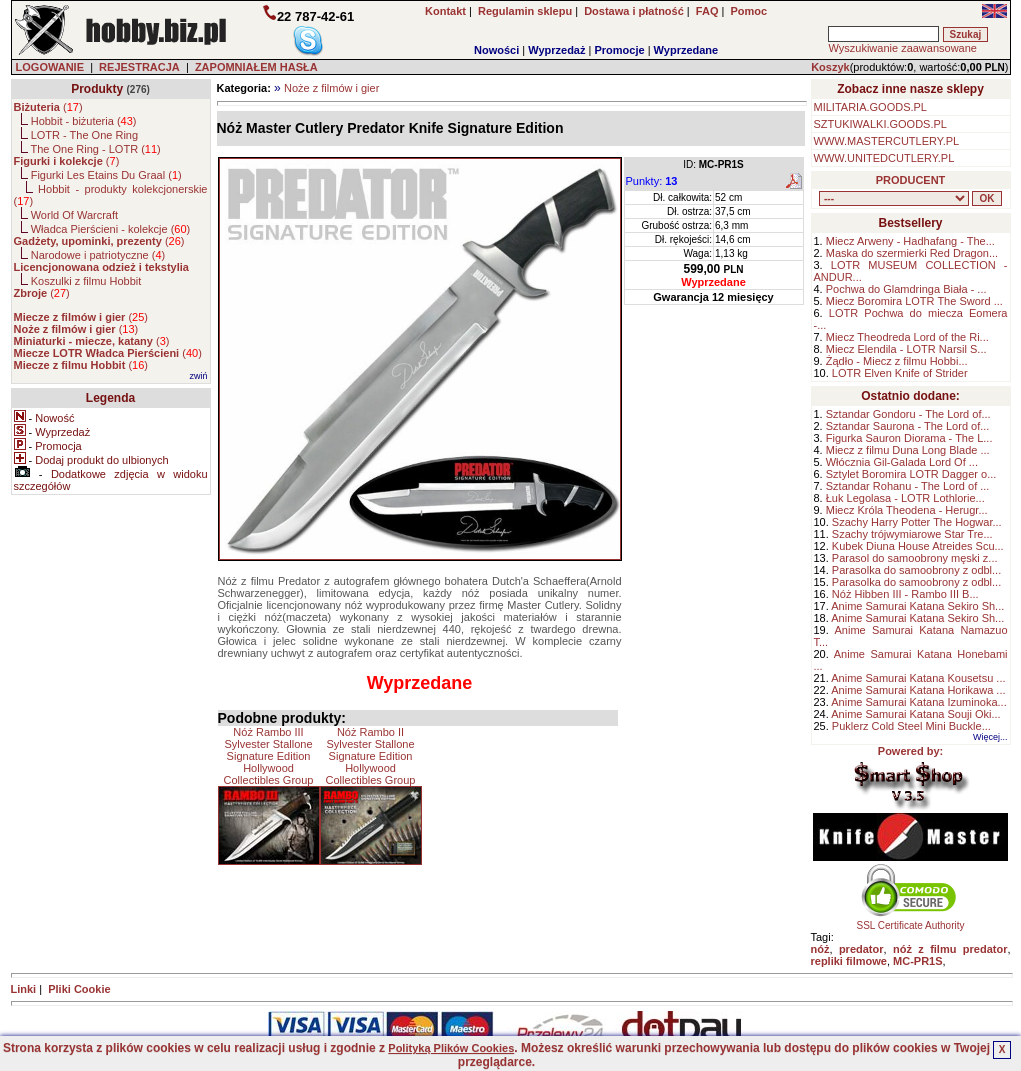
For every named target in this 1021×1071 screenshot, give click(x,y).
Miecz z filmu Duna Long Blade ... (908, 450)
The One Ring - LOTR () (95, 149)
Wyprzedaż (556, 50)
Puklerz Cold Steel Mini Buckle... (911, 726)
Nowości (496, 50)
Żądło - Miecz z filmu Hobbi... (897, 361)
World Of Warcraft (74, 215)
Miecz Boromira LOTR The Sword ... (914, 301)
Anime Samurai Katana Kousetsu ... (918, 678)
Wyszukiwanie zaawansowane (902, 48)
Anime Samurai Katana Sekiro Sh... (917, 606)
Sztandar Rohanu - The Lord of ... (908, 486)
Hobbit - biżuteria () (84, 121)
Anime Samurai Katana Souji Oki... (915, 714)
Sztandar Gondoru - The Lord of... (908, 414)
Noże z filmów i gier (331, 88)
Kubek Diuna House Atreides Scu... (918, 546)
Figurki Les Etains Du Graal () (106, 175)
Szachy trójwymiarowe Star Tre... (912, 534)
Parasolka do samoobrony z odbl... (916, 570)
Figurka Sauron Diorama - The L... (909, 438)
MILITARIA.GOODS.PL (871, 107)
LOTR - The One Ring (84, 135)
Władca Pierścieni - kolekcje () (111, 229)
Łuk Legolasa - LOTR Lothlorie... (905, 498)
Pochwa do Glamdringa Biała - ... (906, 289)
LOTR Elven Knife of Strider (900, 373)
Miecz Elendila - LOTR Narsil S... (906, 349)
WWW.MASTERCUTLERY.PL (887, 141)
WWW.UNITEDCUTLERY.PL (884, 158)
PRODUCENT (911, 180)
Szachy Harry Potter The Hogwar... (917, 522)
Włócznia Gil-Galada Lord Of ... (902, 462)
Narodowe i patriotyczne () (98, 255)
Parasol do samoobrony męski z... (915, 558)
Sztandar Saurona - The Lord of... (908, 426)
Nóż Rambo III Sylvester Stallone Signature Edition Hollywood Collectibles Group (269, 756)
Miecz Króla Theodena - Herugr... (907, 510)
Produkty (97, 89)
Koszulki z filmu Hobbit (86, 281)
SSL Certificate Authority (910, 921)
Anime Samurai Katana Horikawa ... (918, 690)
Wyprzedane (686, 50)
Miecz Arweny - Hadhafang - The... (910, 241)
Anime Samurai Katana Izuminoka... (918, 702)
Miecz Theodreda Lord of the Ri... (907, 337)
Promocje (619, 50)
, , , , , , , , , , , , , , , (894, 198)
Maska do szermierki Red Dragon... (912, 253)
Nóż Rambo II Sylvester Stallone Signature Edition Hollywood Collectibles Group (371, 756)
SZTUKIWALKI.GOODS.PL (880, 124)
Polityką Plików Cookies (451, 1048)
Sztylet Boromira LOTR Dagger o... (911, 474)
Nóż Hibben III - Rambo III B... (905, 594)
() (48, 107)
